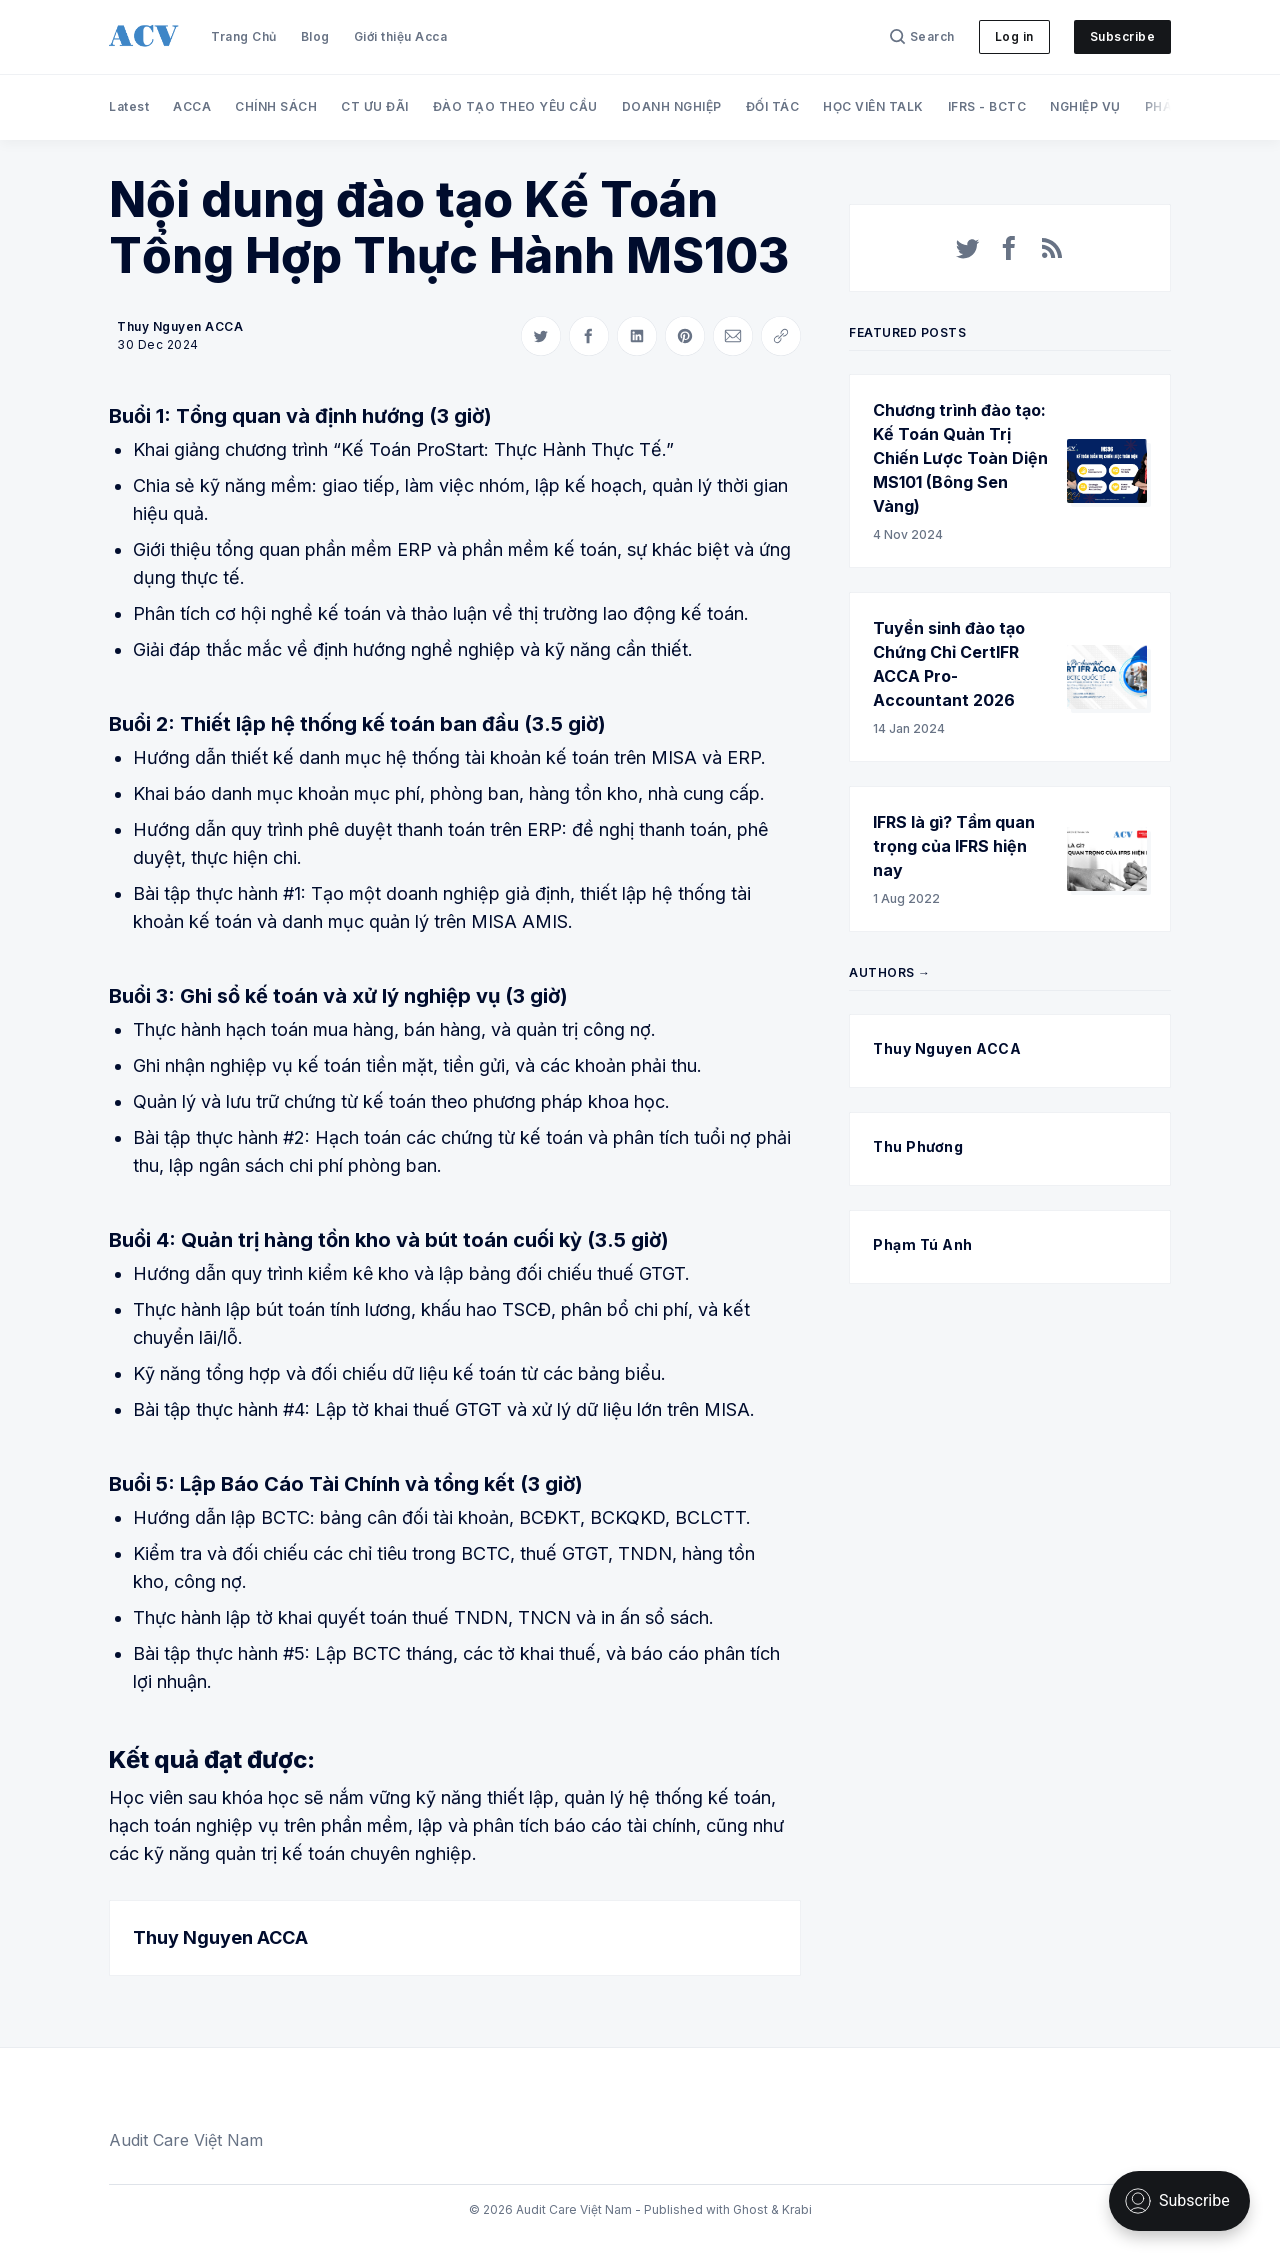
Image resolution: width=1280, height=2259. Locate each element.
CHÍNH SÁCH (276, 106)
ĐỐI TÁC (773, 106)
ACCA (192, 106)
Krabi (797, 2209)
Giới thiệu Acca (401, 36)
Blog (315, 36)
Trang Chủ (244, 36)
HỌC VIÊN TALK (873, 106)
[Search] (922, 37)
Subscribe (1123, 36)
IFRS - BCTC (987, 106)
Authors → (890, 972)
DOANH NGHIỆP (672, 106)
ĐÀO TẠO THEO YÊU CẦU (515, 106)
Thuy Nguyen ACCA (180, 326)
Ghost (750, 2209)
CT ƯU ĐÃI (375, 106)
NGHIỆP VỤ (1085, 106)
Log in (1014, 36)
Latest (129, 106)
